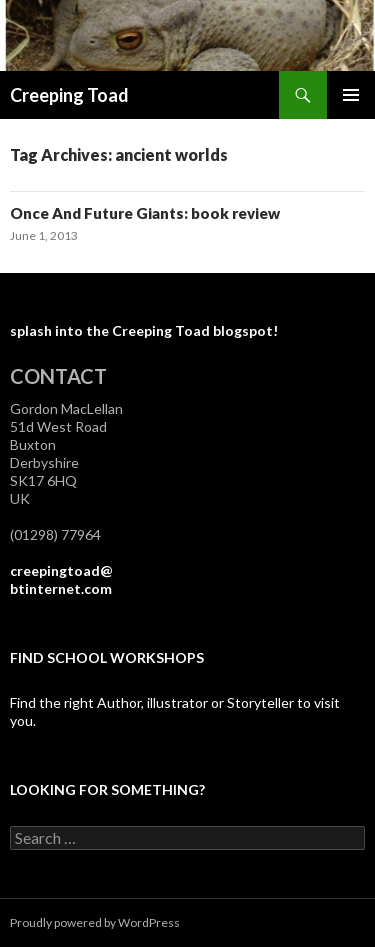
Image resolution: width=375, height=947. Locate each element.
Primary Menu (351, 95)
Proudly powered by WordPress (95, 922)
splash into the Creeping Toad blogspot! (144, 330)
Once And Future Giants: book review (145, 213)
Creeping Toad (69, 95)
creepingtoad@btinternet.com (61, 579)
